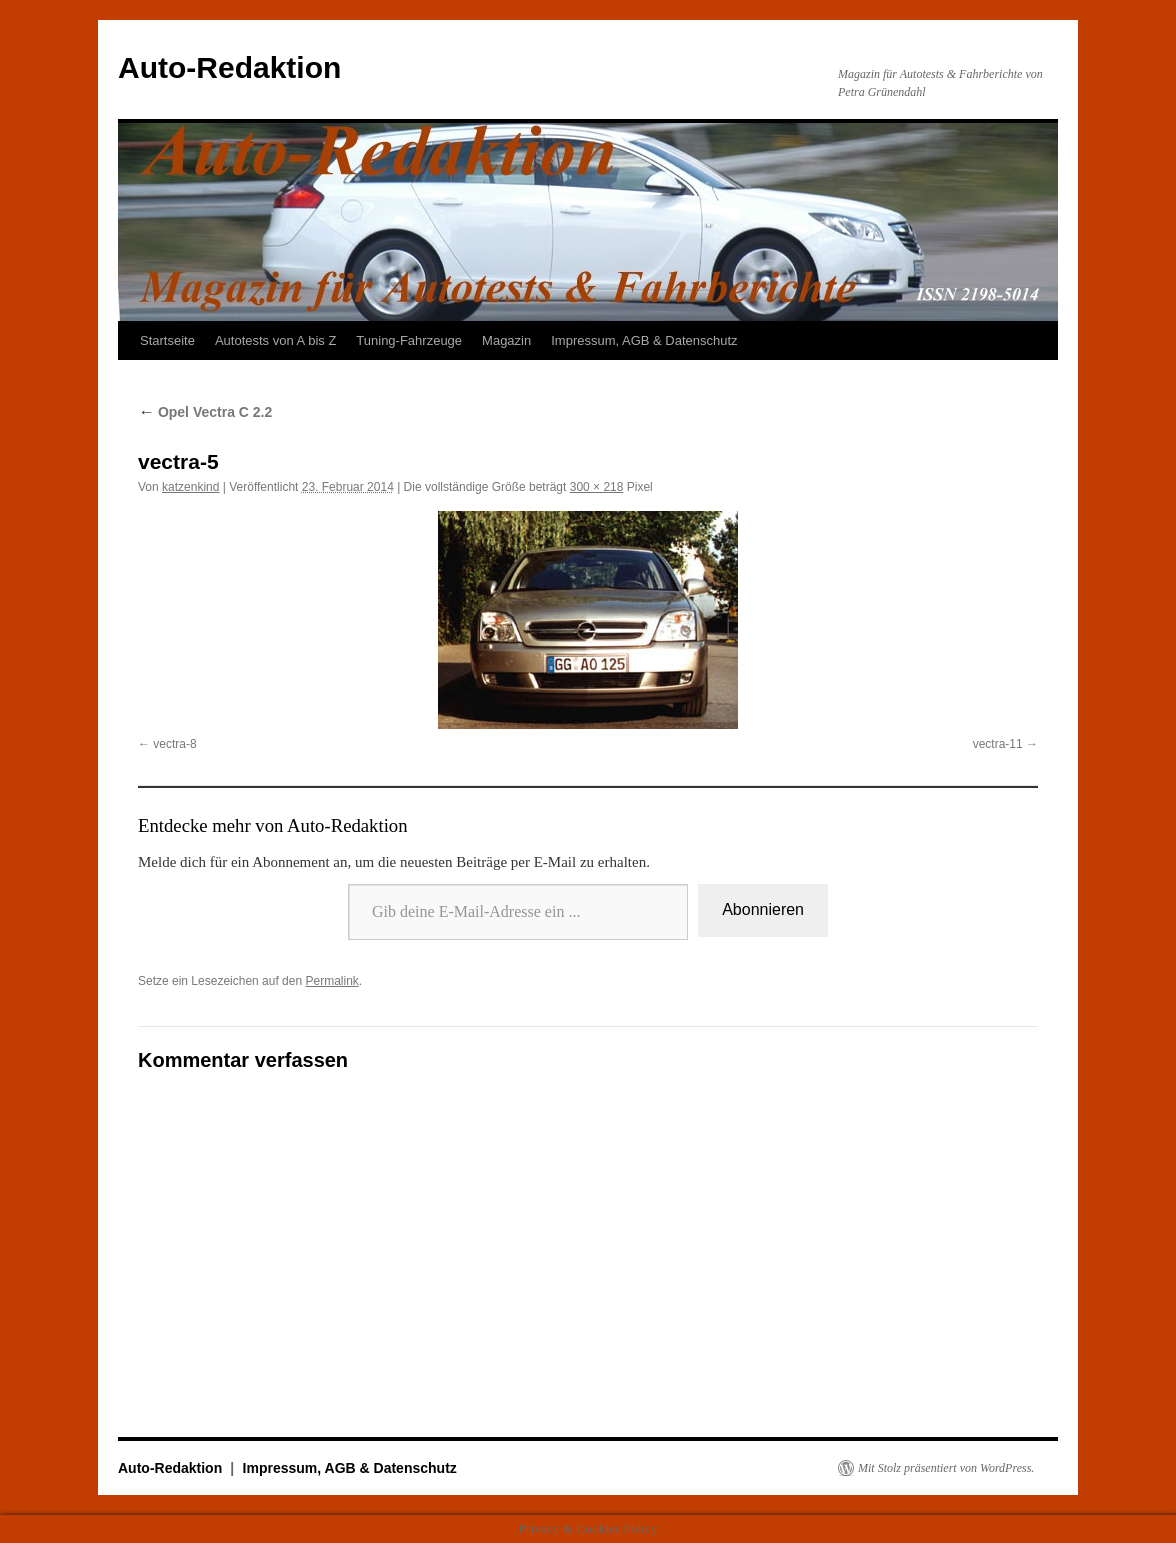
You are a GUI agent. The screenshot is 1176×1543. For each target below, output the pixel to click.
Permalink (331, 981)
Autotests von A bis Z (275, 340)
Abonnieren (763, 909)
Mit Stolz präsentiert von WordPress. (946, 1468)
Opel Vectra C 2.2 (205, 412)
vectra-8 (174, 744)
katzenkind (190, 487)
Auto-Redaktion (229, 67)
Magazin (506, 340)
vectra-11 (998, 744)
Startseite (167, 340)
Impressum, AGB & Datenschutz (644, 340)
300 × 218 (597, 487)
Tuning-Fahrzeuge (409, 340)
